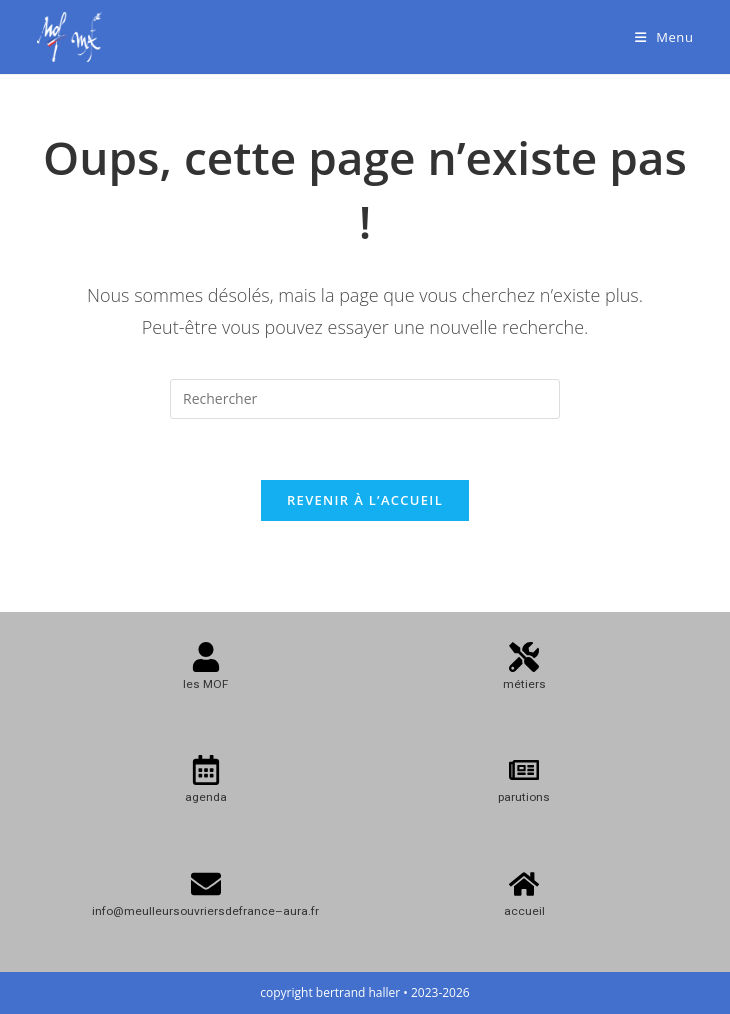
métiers (524, 684)
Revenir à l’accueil (365, 500)
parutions (524, 797)
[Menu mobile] (664, 37)
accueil (524, 911)
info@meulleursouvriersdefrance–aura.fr (205, 911)
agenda (206, 797)
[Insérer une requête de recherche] (365, 399)
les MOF (205, 684)
